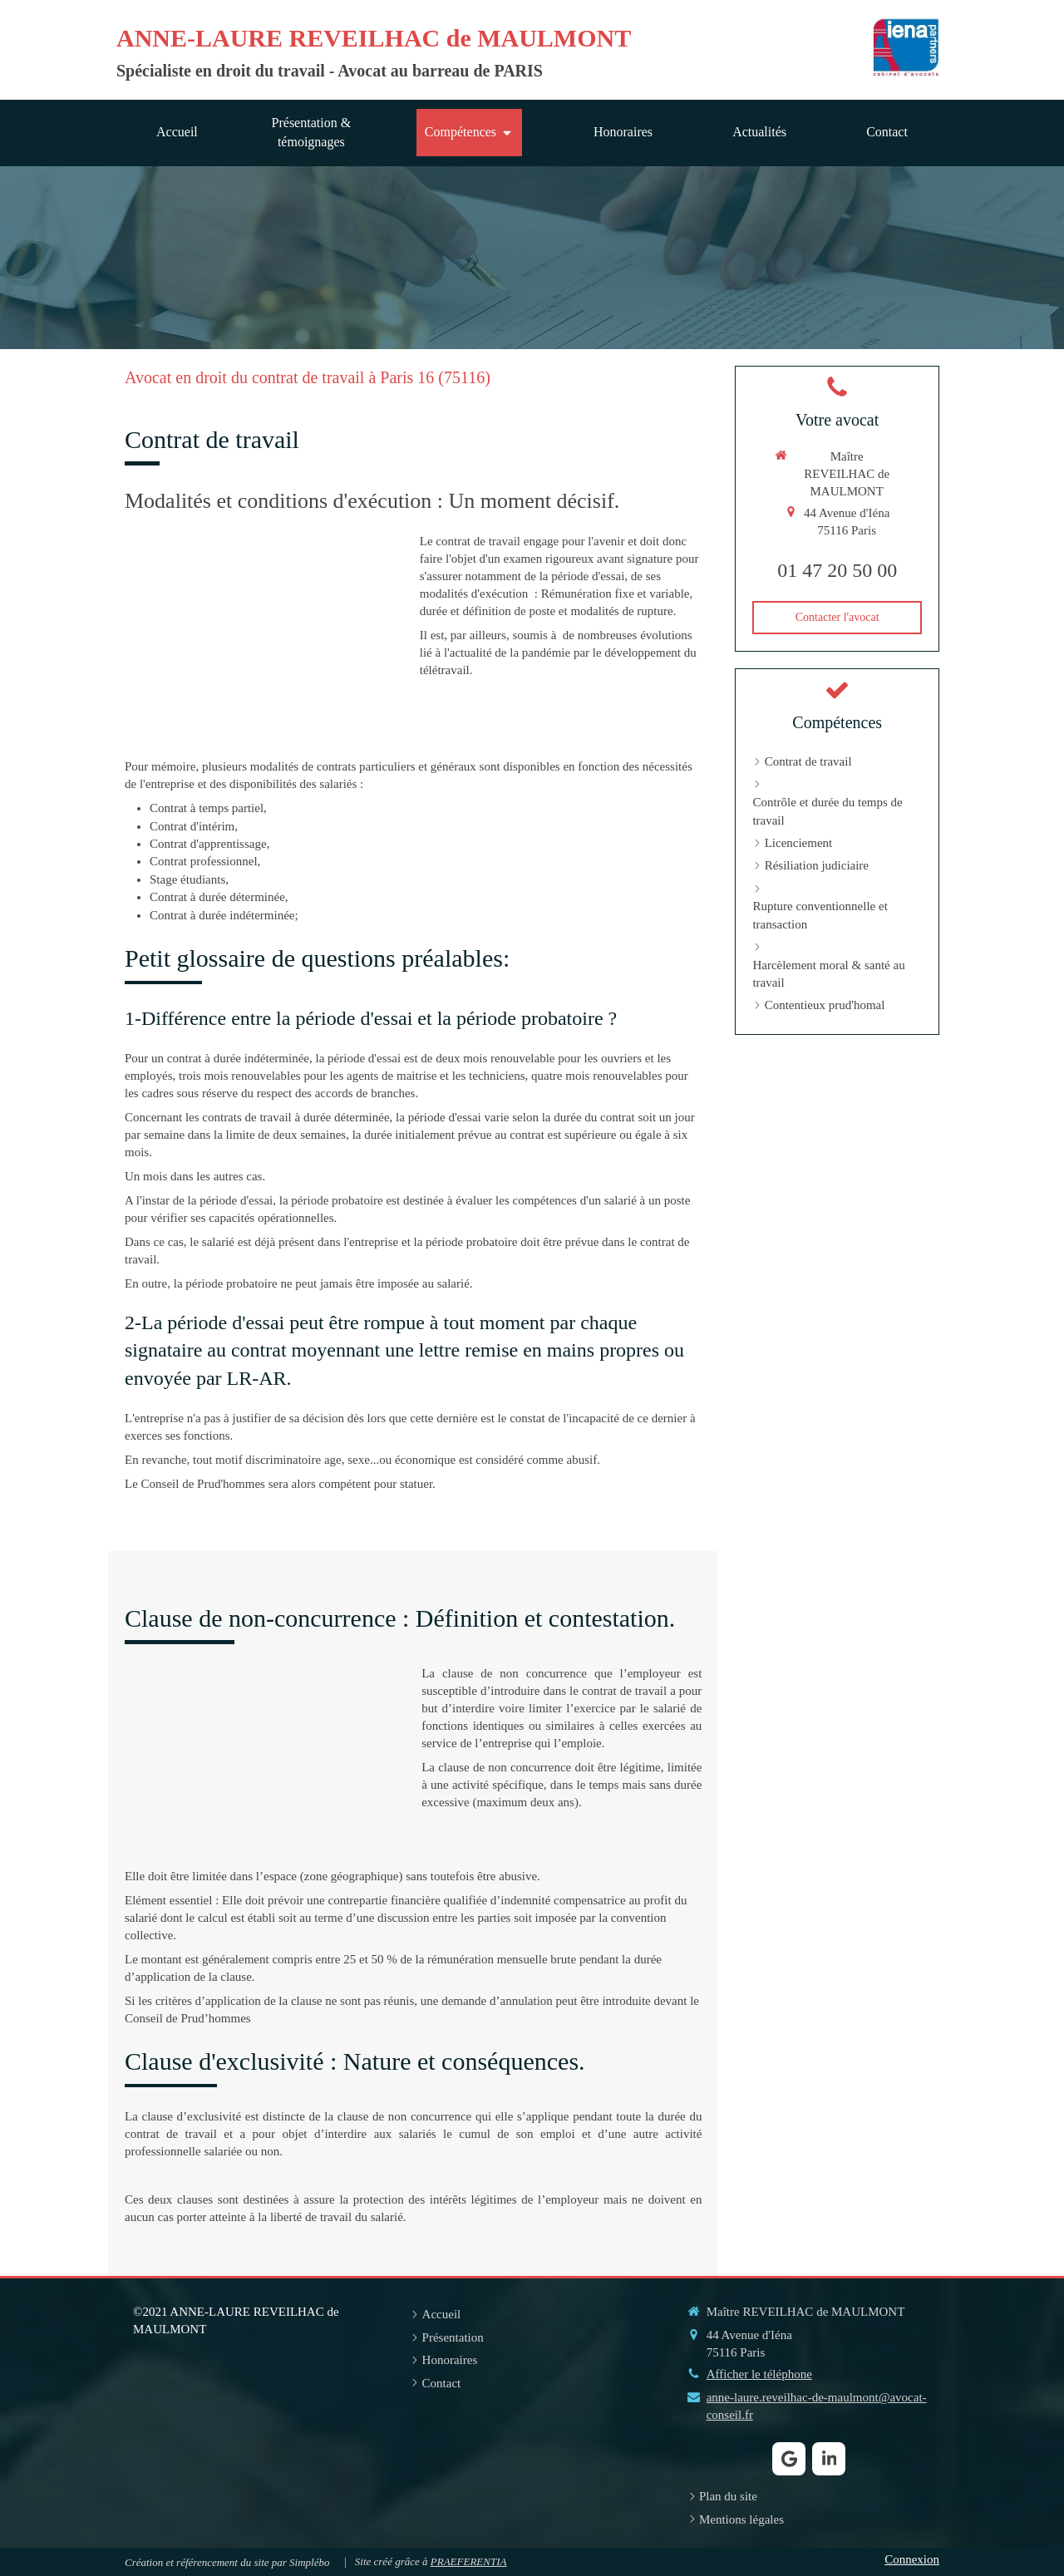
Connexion (911, 2559)
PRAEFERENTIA (469, 2561)
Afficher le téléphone (759, 2374)
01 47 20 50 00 (837, 570)
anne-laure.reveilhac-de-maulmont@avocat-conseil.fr (817, 2406)
